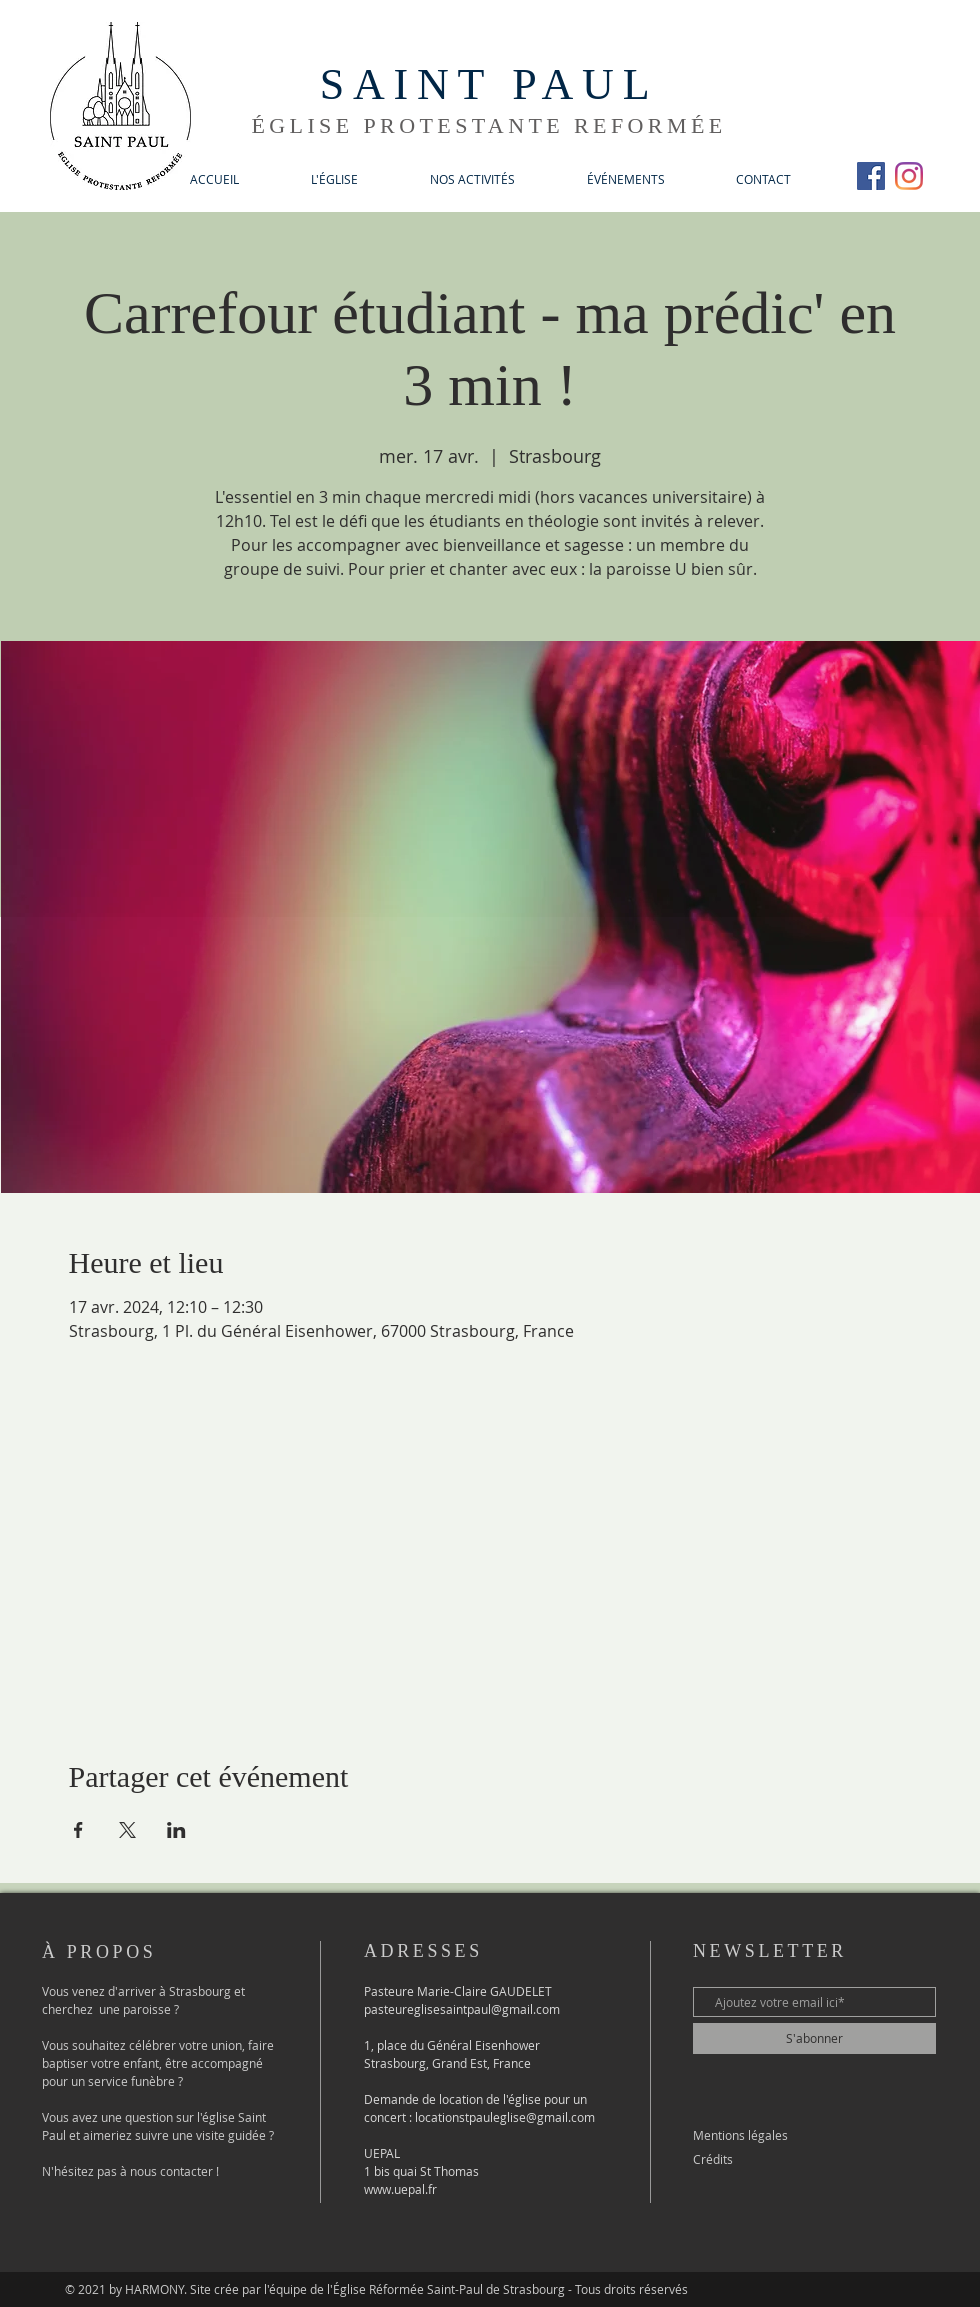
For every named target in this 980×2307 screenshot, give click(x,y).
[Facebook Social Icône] (871, 176)
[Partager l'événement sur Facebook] (78, 1830)
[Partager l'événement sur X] (127, 1830)
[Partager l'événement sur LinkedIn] (176, 1830)
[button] (334, 179)
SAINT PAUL (489, 84)
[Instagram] (909, 176)
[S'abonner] (814, 2038)
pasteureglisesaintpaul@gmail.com (462, 2009)
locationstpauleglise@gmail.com (505, 2117)
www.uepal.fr (400, 2189)
